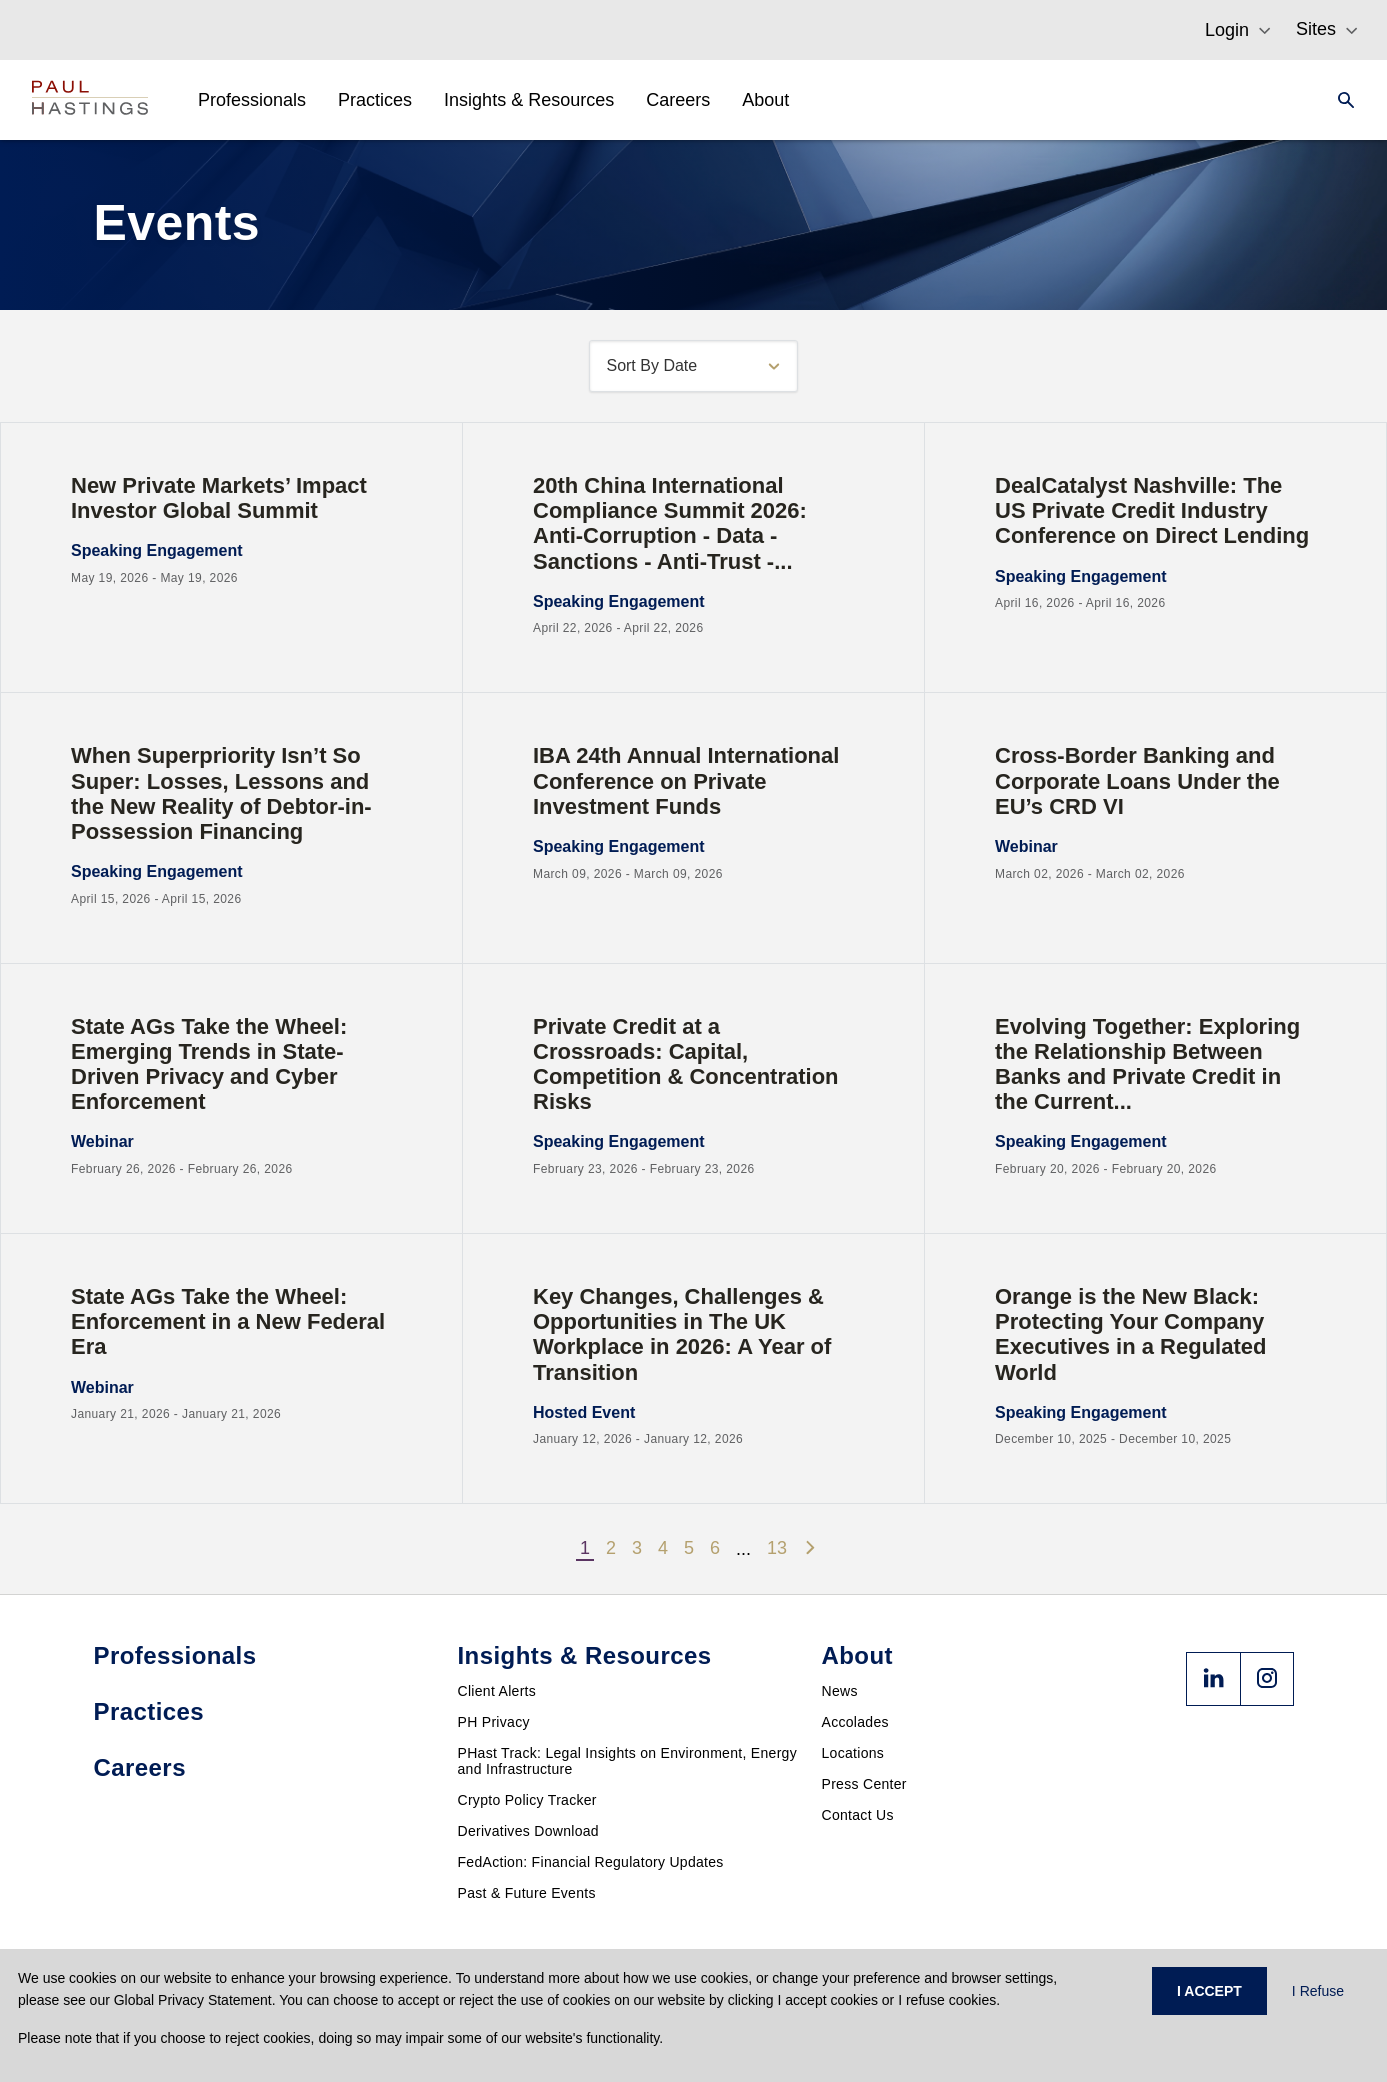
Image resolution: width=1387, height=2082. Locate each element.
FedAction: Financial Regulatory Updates (591, 1862)
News (840, 1691)
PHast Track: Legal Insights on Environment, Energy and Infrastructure (628, 1761)
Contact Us (858, 1815)
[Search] (1340, 100)
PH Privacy (494, 1722)
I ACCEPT (1209, 1991)
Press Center (864, 1784)
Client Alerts (497, 1691)
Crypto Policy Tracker (527, 1800)
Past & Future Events (527, 1893)
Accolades (855, 1722)
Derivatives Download (528, 1831)
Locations (853, 1753)
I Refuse (1318, 1991)
